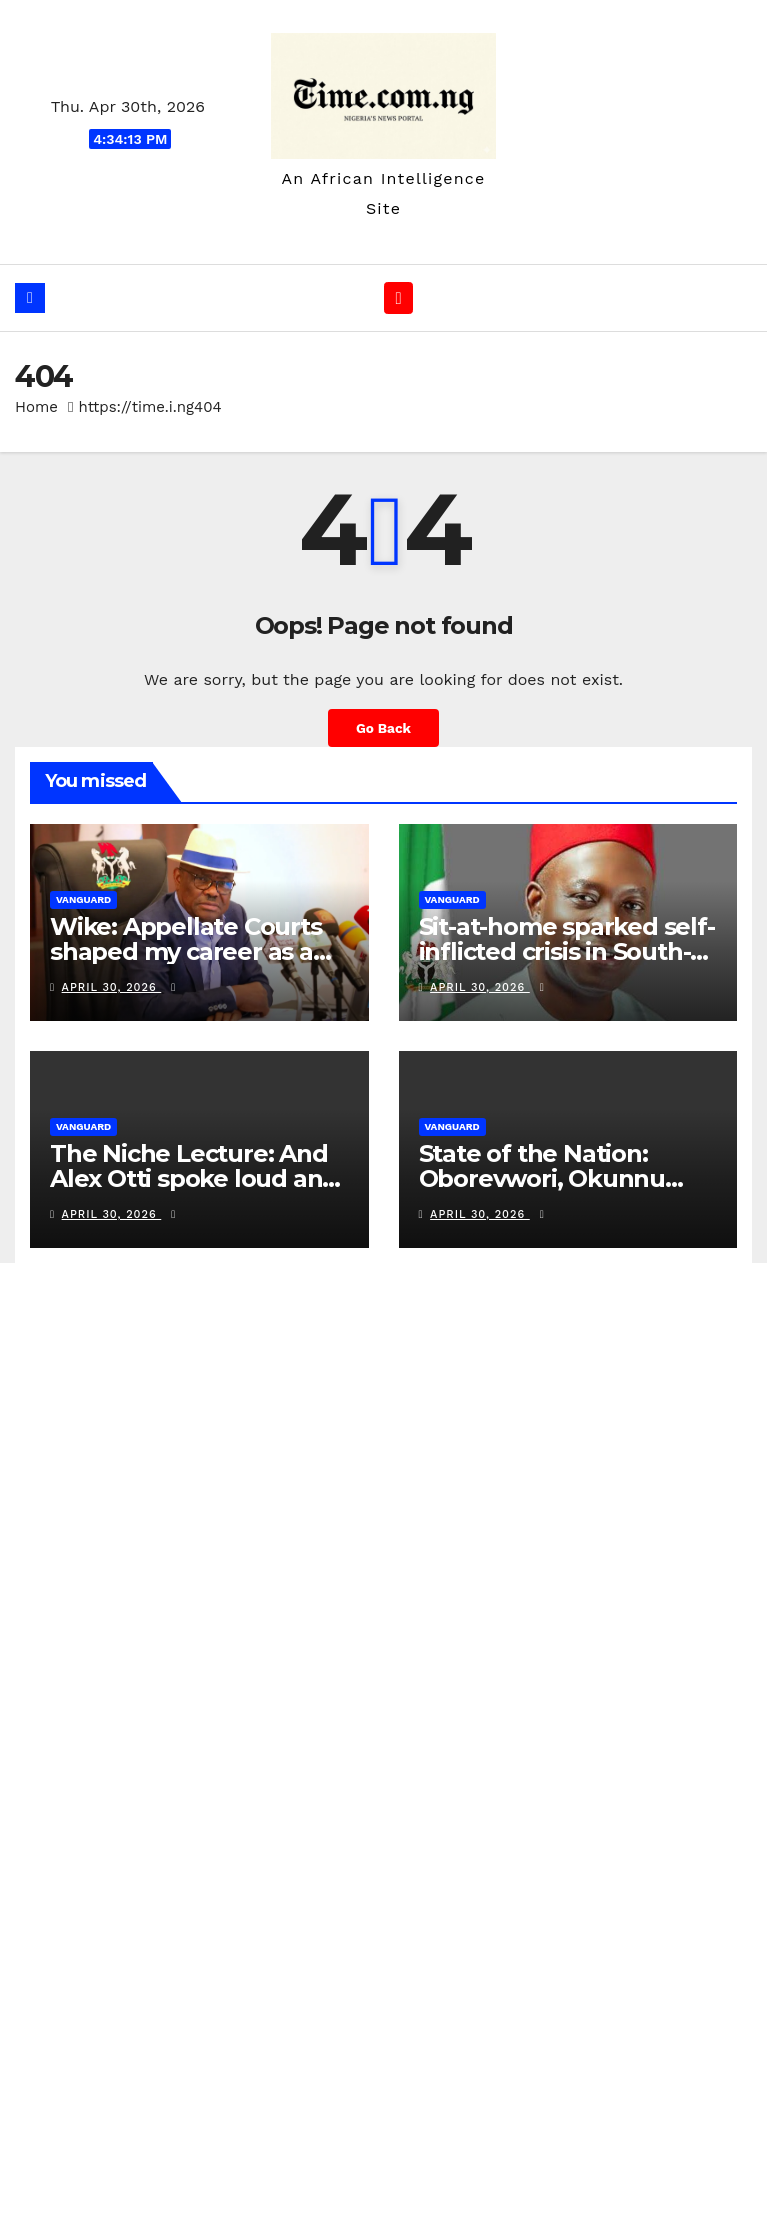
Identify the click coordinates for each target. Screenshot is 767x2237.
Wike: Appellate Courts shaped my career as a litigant (186, 952)
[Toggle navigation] (398, 299)
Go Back (383, 729)
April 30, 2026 (112, 988)
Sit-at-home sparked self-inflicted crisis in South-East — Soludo (567, 952)
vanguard (83, 900)
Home (36, 408)
